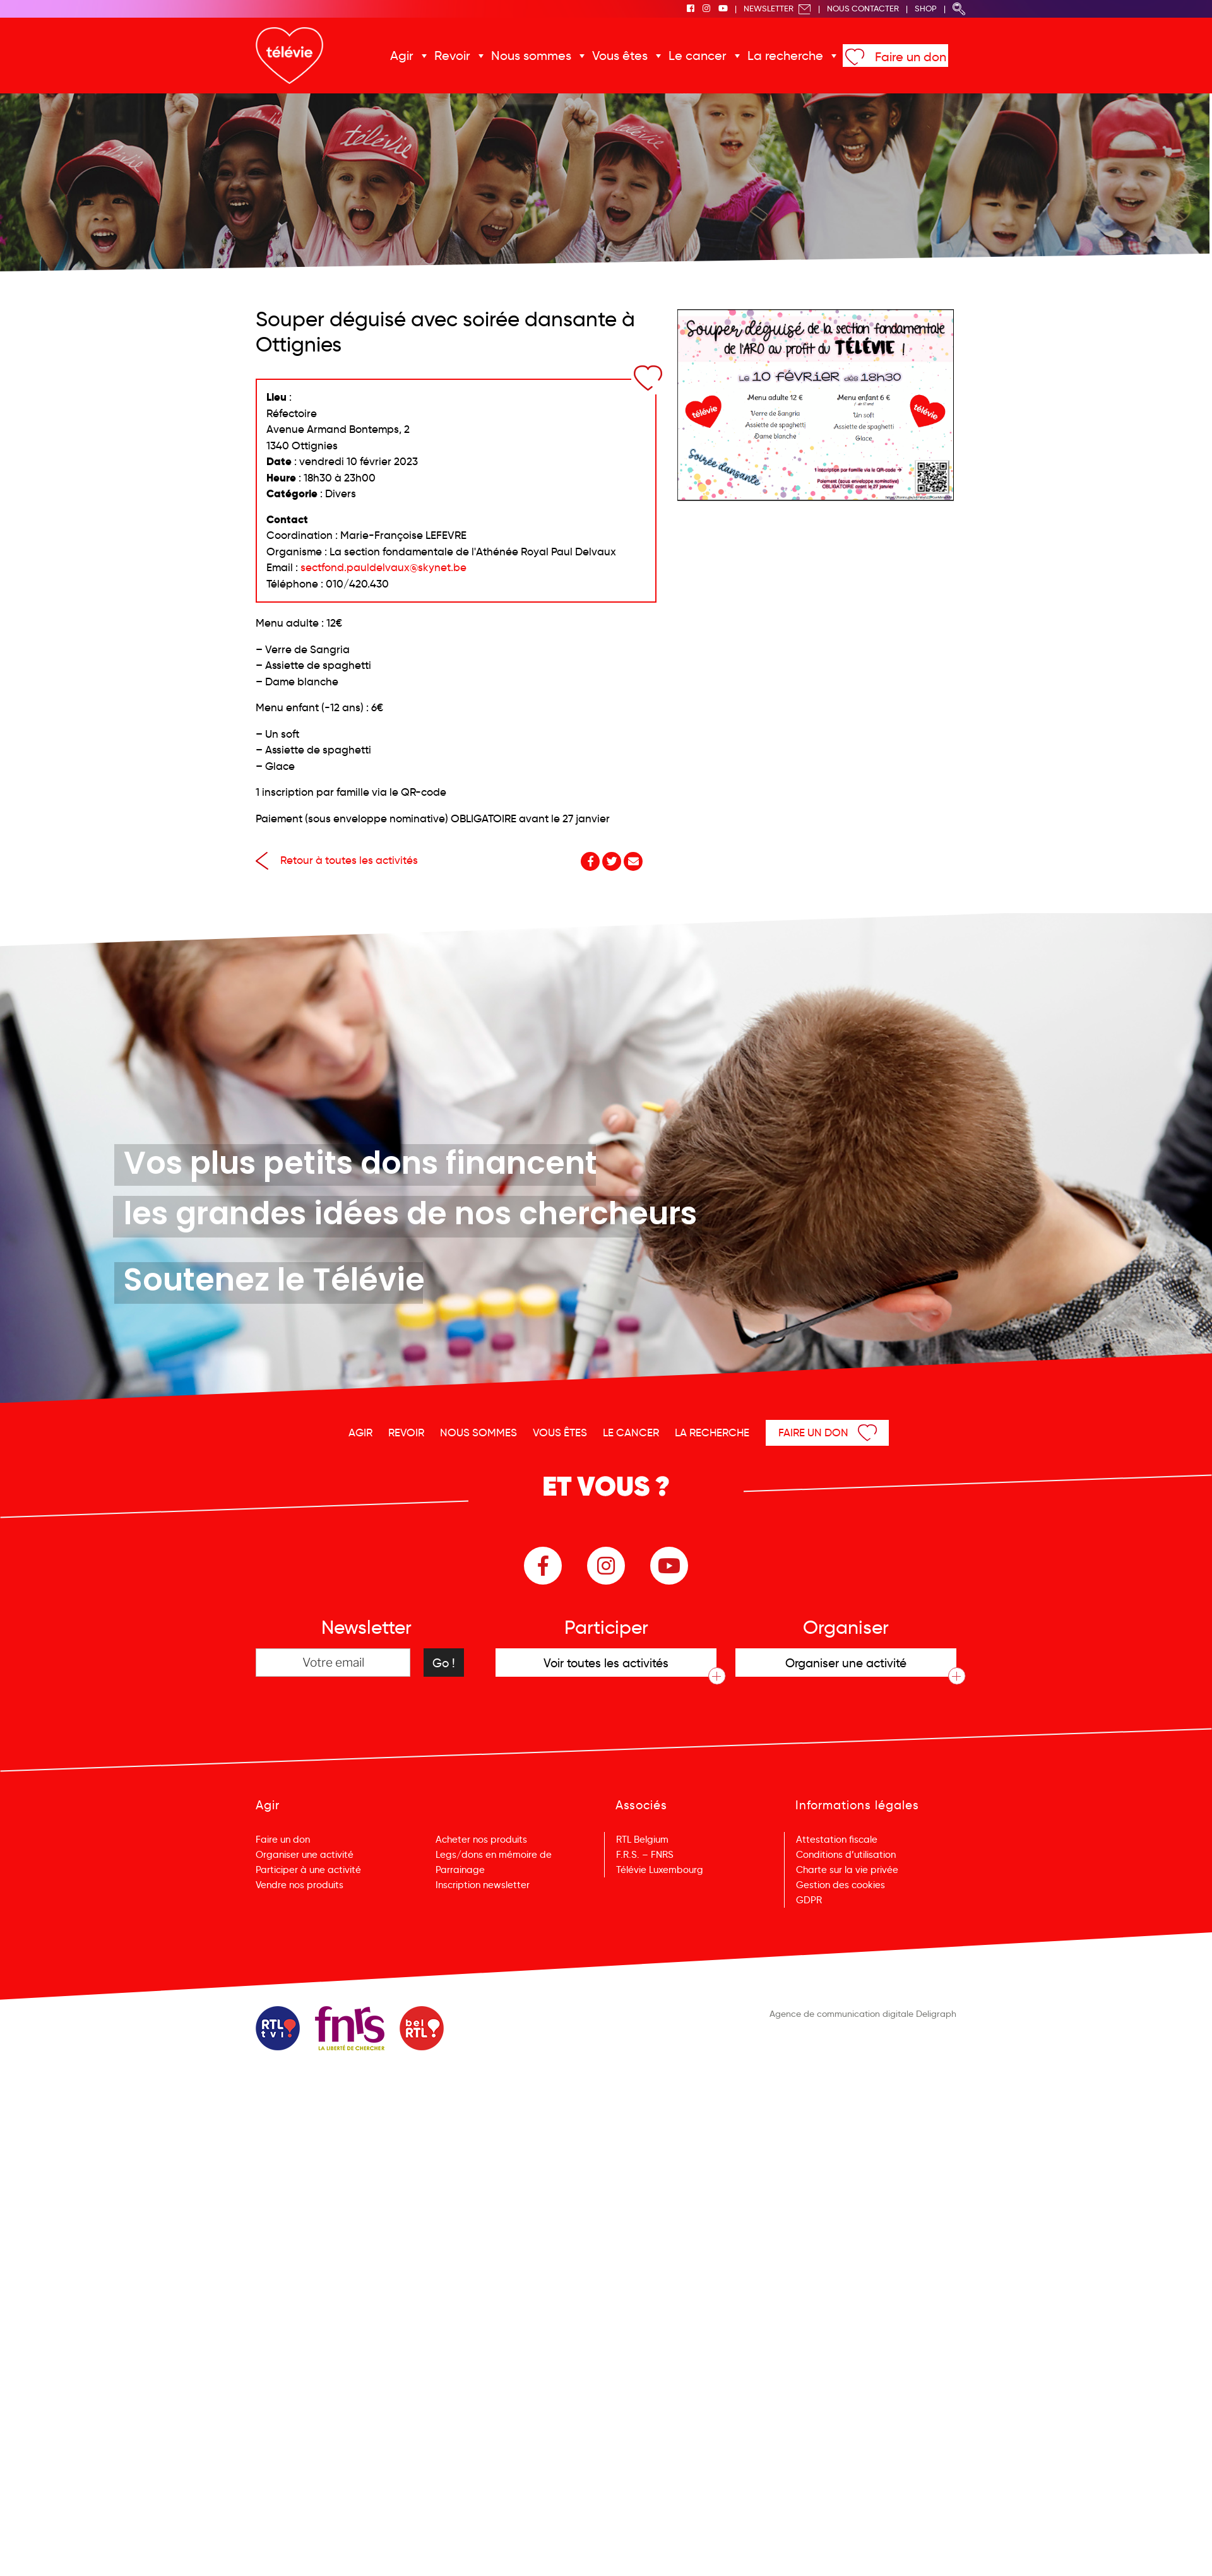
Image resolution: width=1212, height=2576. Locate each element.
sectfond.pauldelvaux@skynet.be (383, 567)
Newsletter (777, 8)
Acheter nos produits (481, 1839)
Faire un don (910, 56)
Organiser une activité (305, 1854)
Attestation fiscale (836, 1839)
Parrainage (460, 1870)
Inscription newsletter (483, 1885)
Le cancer (697, 55)
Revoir (452, 55)
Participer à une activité (308, 1870)
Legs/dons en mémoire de (494, 1854)
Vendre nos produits (299, 1885)
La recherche (785, 55)
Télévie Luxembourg (659, 1870)
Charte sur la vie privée (847, 1870)
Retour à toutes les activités (337, 860)
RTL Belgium (642, 1839)
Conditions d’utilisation (846, 1854)
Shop (926, 8)
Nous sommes (531, 55)
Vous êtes (620, 55)
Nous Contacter (863, 8)
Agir (401, 55)
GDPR (809, 1900)
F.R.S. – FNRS (645, 1854)
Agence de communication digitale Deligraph (862, 2013)
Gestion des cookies (840, 1885)
